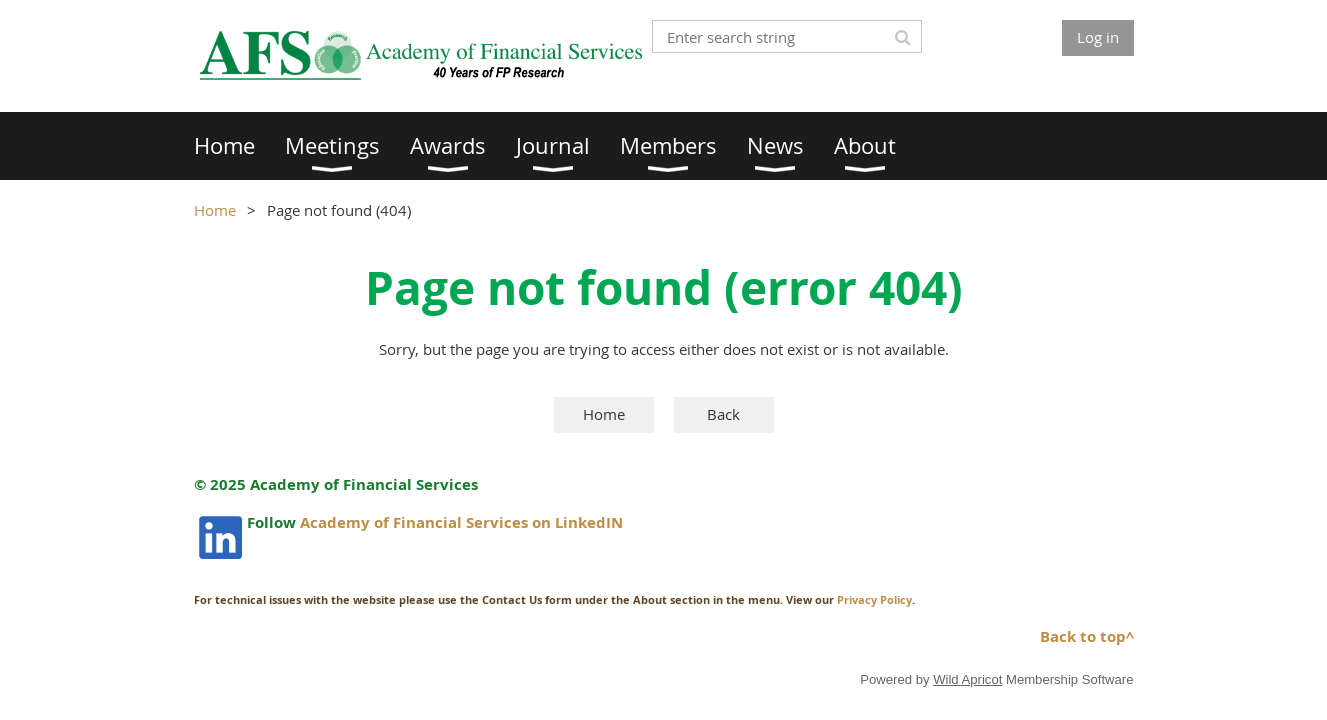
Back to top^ (1087, 636)
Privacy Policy (874, 599)
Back (723, 414)
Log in (1098, 37)
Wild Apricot (967, 679)
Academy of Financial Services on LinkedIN (461, 522)
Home (215, 210)
